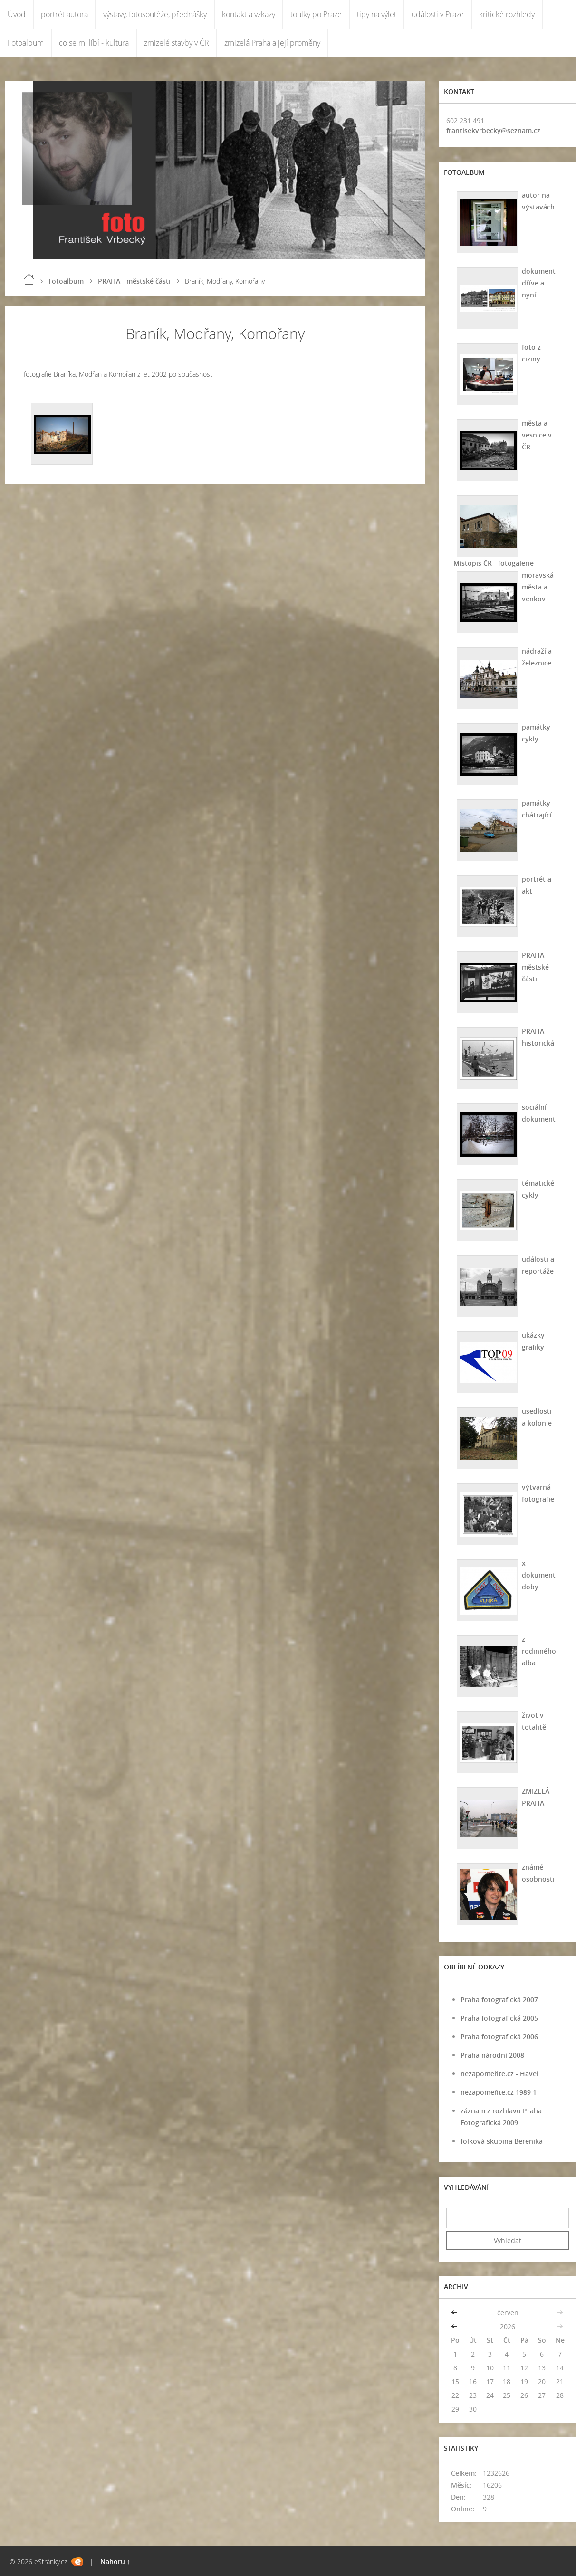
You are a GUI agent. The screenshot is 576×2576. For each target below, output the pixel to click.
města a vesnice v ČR (537, 434)
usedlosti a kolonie (537, 1417)
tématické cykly (538, 1189)
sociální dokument (539, 1113)
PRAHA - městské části (134, 280)
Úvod (17, 14)
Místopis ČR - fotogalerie (493, 563)
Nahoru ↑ (115, 2561)
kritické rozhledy (507, 14)
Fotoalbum (26, 43)
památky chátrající (537, 808)
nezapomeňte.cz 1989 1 (499, 2092)
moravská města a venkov (538, 586)
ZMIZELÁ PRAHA (535, 1797)
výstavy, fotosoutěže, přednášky (155, 14)
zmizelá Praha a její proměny (272, 43)
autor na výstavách (538, 200)
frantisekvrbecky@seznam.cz (493, 130)
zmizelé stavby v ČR (176, 43)
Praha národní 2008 (492, 2055)
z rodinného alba (539, 1651)
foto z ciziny (531, 352)
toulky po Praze (316, 14)
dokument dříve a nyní (539, 282)
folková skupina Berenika (502, 2141)
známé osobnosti (538, 1873)
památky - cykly (538, 732)
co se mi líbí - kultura (94, 43)
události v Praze (438, 14)
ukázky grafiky (533, 1341)
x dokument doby (539, 1575)
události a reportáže (538, 1265)
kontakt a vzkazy (248, 14)
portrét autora (64, 14)
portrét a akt (536, 885)
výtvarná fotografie (538, 1493)
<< (455, 2312)
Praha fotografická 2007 (499, 1999)
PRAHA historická (538, 1037)
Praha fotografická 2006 (499, 2036)
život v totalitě (534, 1721)
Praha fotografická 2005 (499, 2018)
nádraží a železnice (537, 656)
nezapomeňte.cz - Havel (499, 2073)
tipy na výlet (376, 14)
